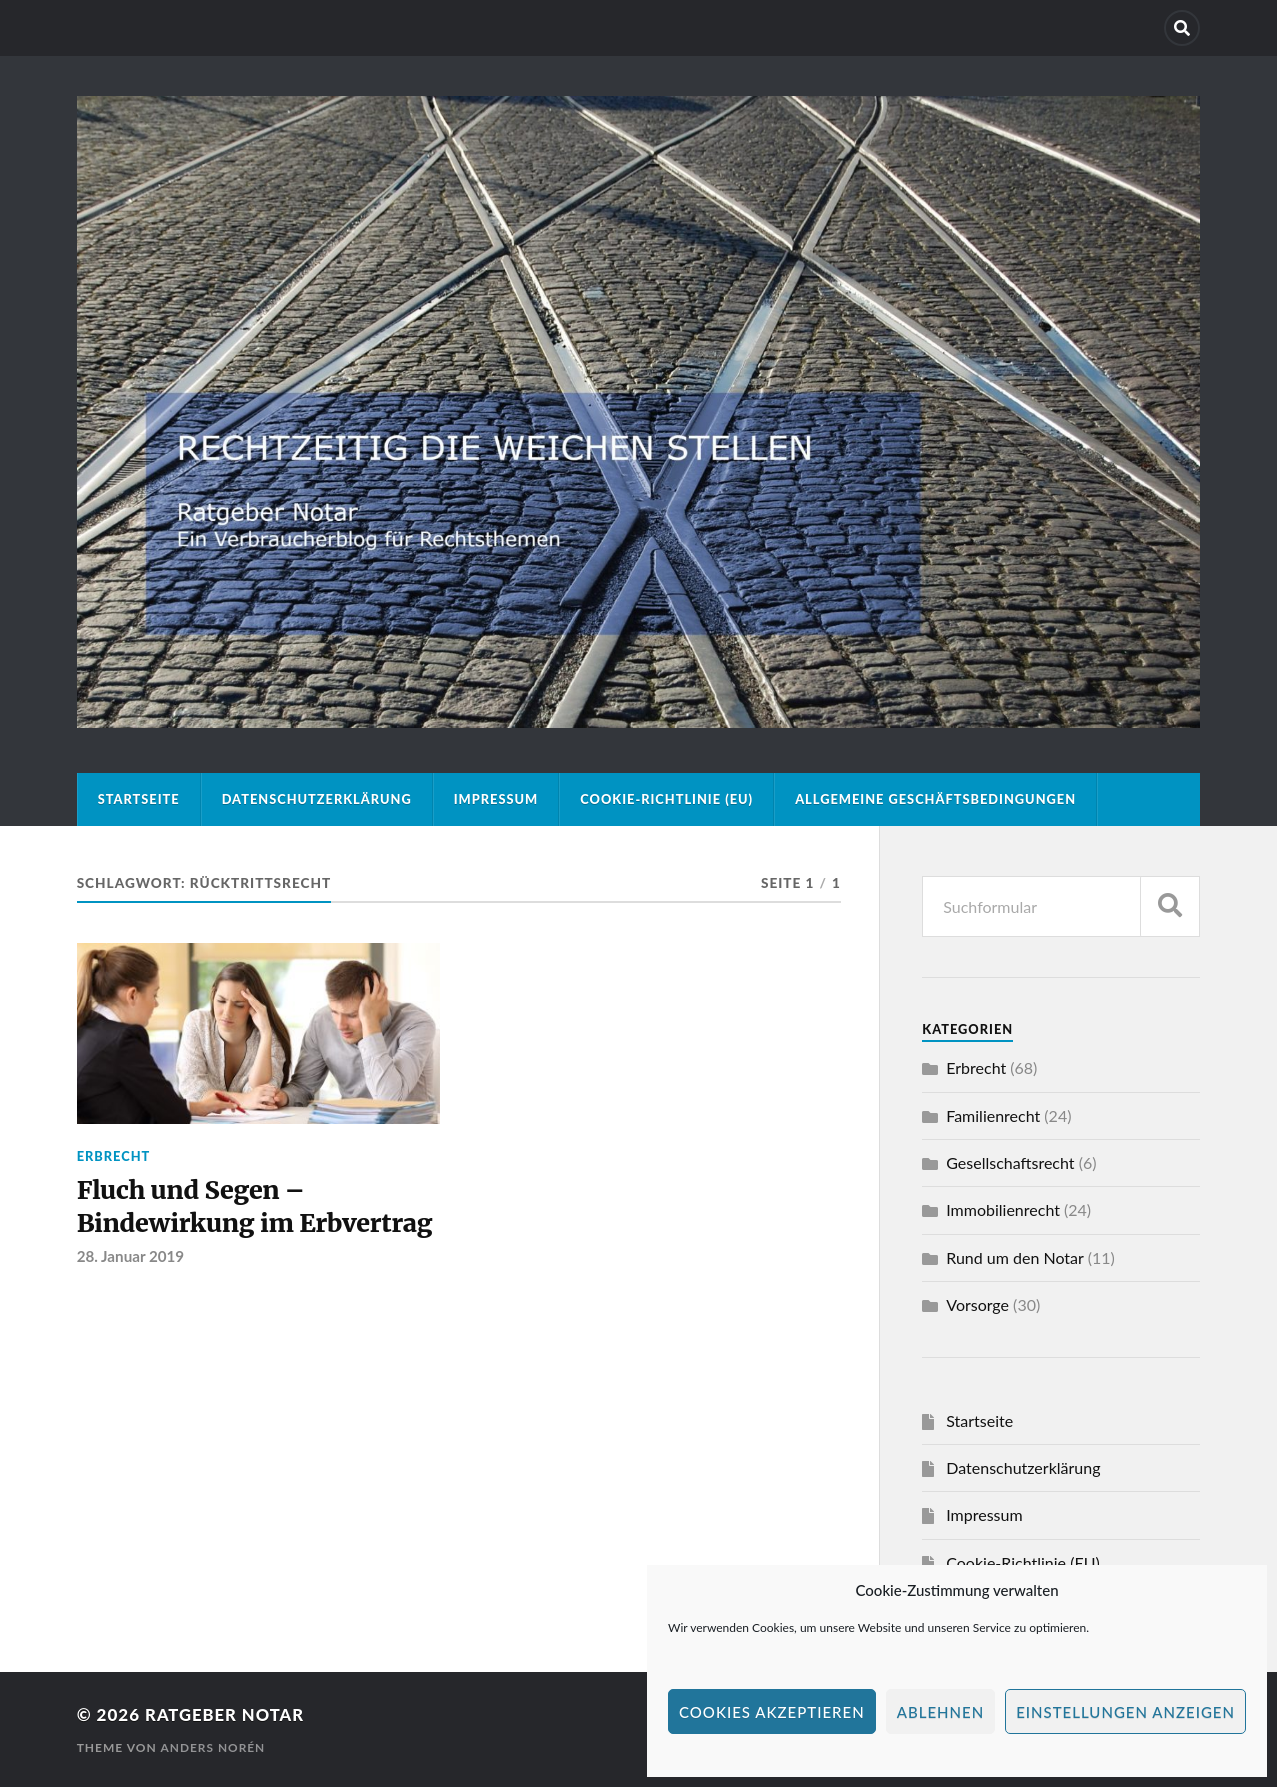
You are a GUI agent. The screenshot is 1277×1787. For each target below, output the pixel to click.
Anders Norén (213, 1747)
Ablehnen (940, 1712)
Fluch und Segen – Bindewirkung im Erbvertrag (258, 1208)
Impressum (496, 799)
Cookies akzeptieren (772, 1712)
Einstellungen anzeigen (1125, 1712)
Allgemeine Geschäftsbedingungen (935, 799)
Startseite (139, 799)
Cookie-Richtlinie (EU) (666, 799)
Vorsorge (977, 1304)
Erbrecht (114, 1156)
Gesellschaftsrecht (1010, 1162)
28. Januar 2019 (131, 1258)
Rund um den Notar (1014, 1257)
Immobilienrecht (1003, 1209)
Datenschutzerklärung (317, 799)
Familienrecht (993, 1115)
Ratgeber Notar (226, 1714)
